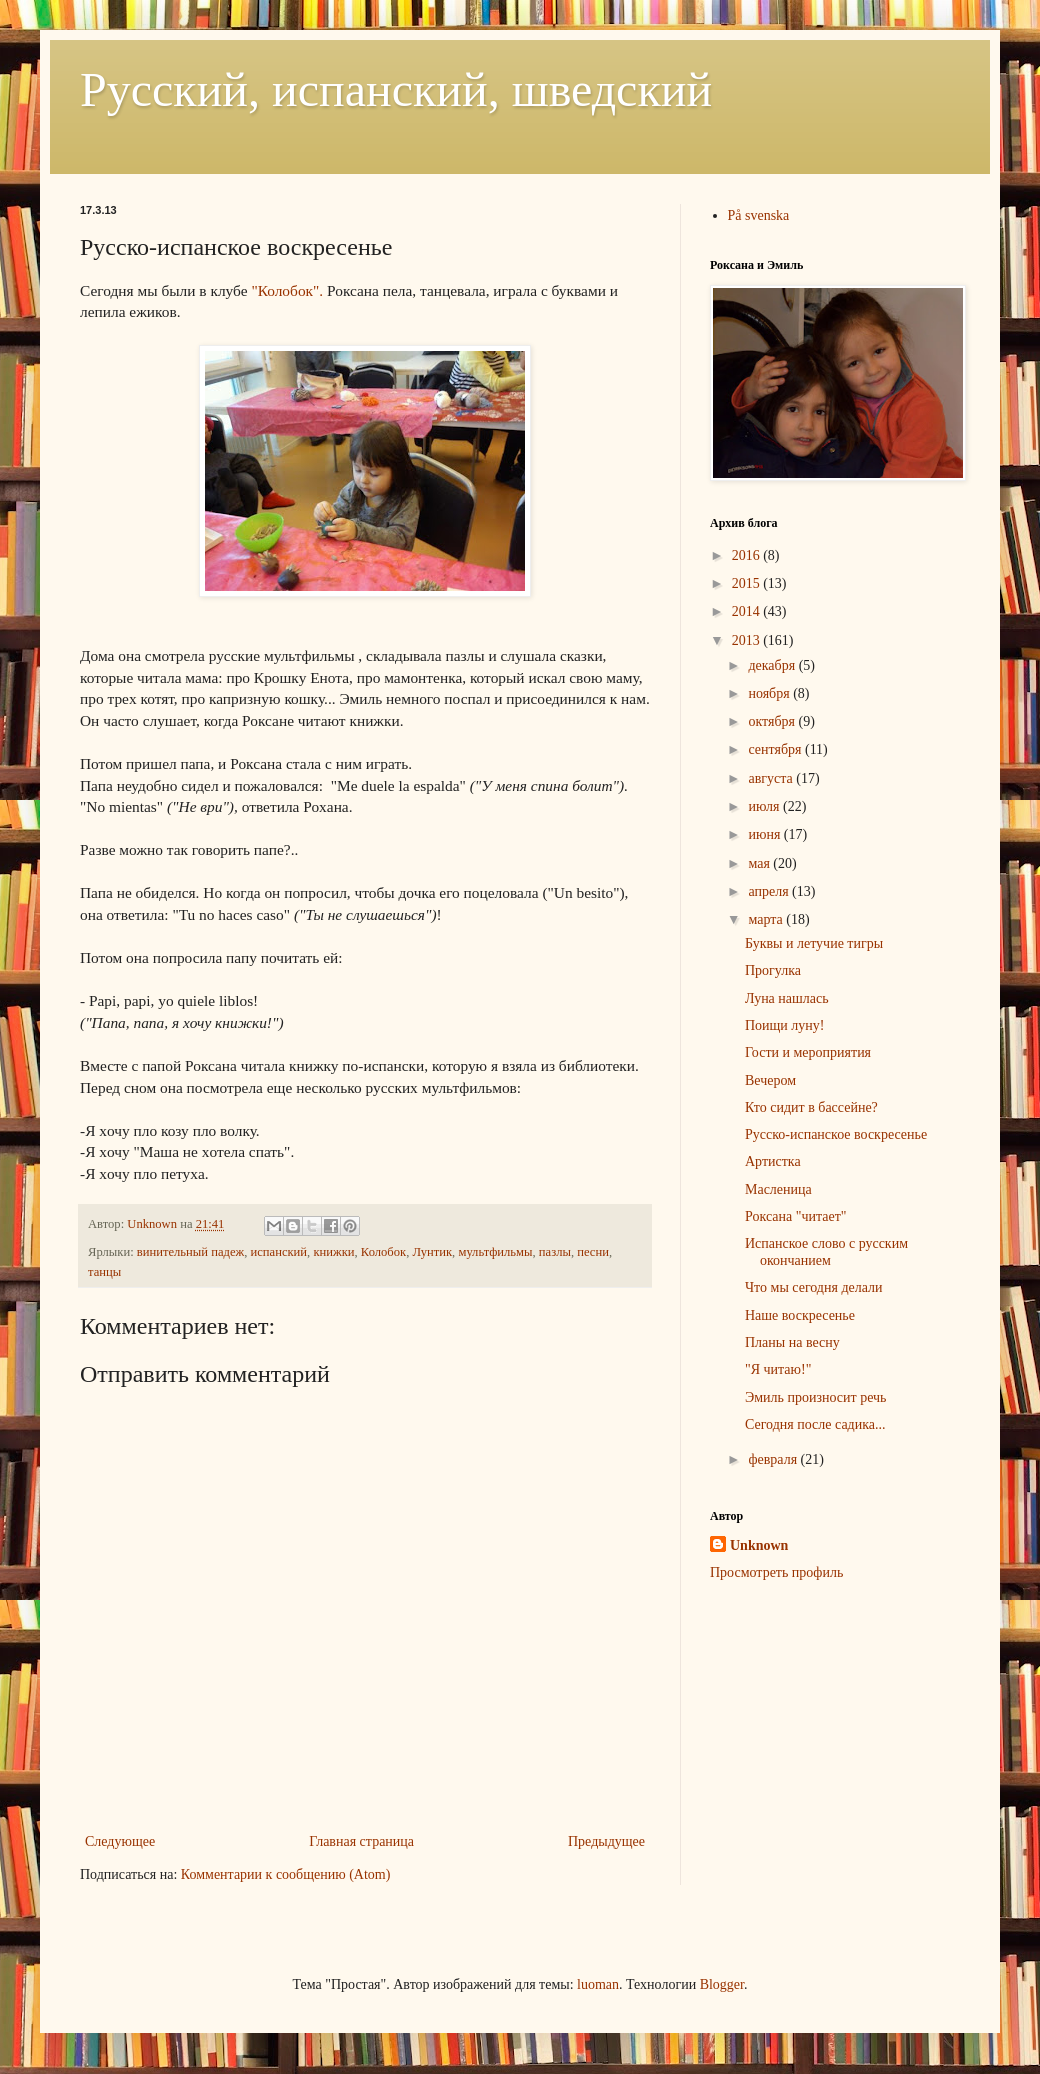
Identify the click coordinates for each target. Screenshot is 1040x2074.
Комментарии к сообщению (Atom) (286, 1874)
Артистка (773, 1161)
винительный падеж (190, 1252)
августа (772, 778)
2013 (748, 640)
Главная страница (361, 1841)
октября (773, 721)
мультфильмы (495, 1252)
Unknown (759, 1545)
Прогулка (773, 970)
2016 (748, 555)
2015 (748, 583)
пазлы (555, 1252)
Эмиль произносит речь (815, 1397)
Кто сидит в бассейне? (811, 1107)
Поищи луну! (785, 1025)
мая (760, 863)
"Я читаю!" (778, 1369)
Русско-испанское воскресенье (836, 1134)
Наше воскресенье (800, 1315)
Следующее (120, 1841)
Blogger (722, 1984)
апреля (770, 891)
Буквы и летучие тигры (814, 943)
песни (593, 1252)
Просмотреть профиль (776, 1572)
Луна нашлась (787, 998)
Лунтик (432, 1252)
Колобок (383, 1252)
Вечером (770, 1080)
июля (765, 806)
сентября (776, 749)
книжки (333, 1252)
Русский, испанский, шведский (396, 89)
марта (767, 919)
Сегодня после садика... (815, 1424)
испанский (279, 1252)
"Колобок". (287, 290)
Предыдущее (606, 1841)
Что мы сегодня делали (814, 1287)
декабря (773, 665)
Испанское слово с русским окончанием (826, 1252)
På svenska (759, 215)
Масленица (778, 1189)
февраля (774, 1459)
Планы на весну (792, 1342)
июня (765, 834)
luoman (598, 1984)
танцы (104, 1272)
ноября (770, 693)
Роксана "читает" (796, 1216)
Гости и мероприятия (808, 1052)
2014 (748, 611)
